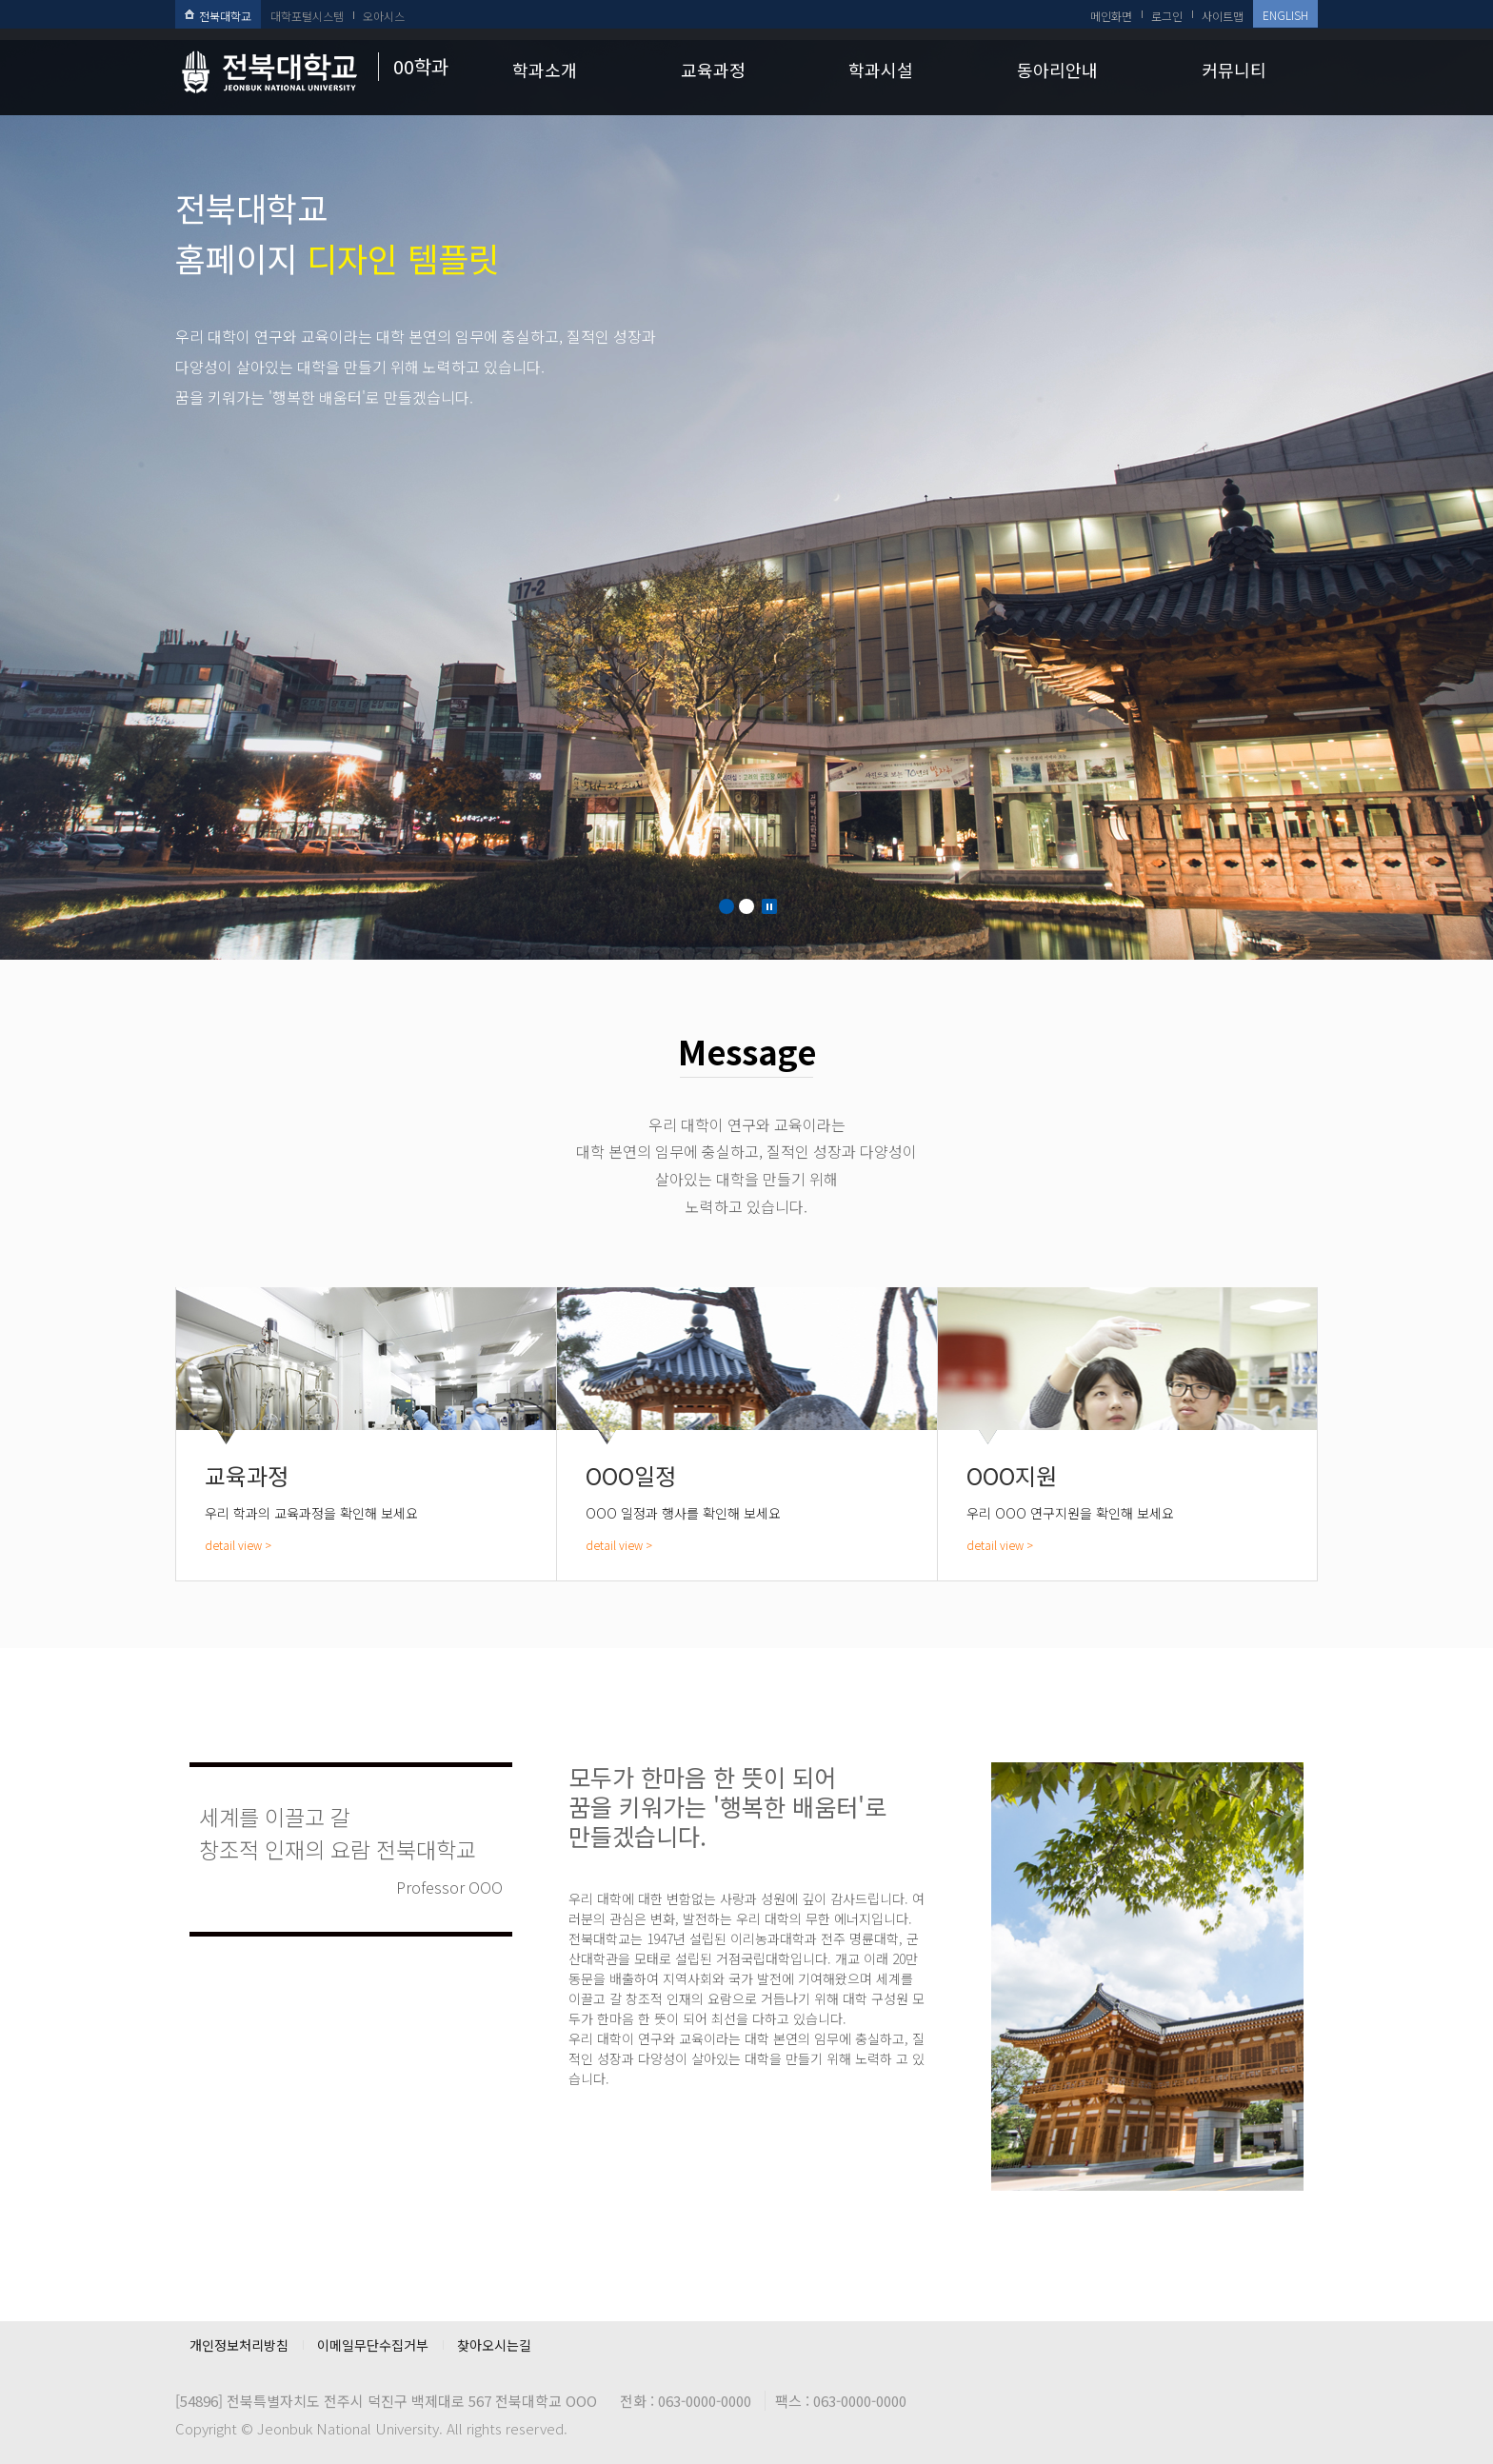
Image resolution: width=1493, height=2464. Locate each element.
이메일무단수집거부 (372, 2345)
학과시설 (880, 69)
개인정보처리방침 (239, 2345)
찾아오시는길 (494, 2345)
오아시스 (384, 16)
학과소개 (544, 69)
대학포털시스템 (307, 16)
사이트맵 (1223, 16)
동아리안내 (1057, 69)
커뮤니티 (1234, 69)
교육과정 (713, 69)
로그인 (1167, 16)
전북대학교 (218, 16)
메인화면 (1111, 16)
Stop (769, 906)
